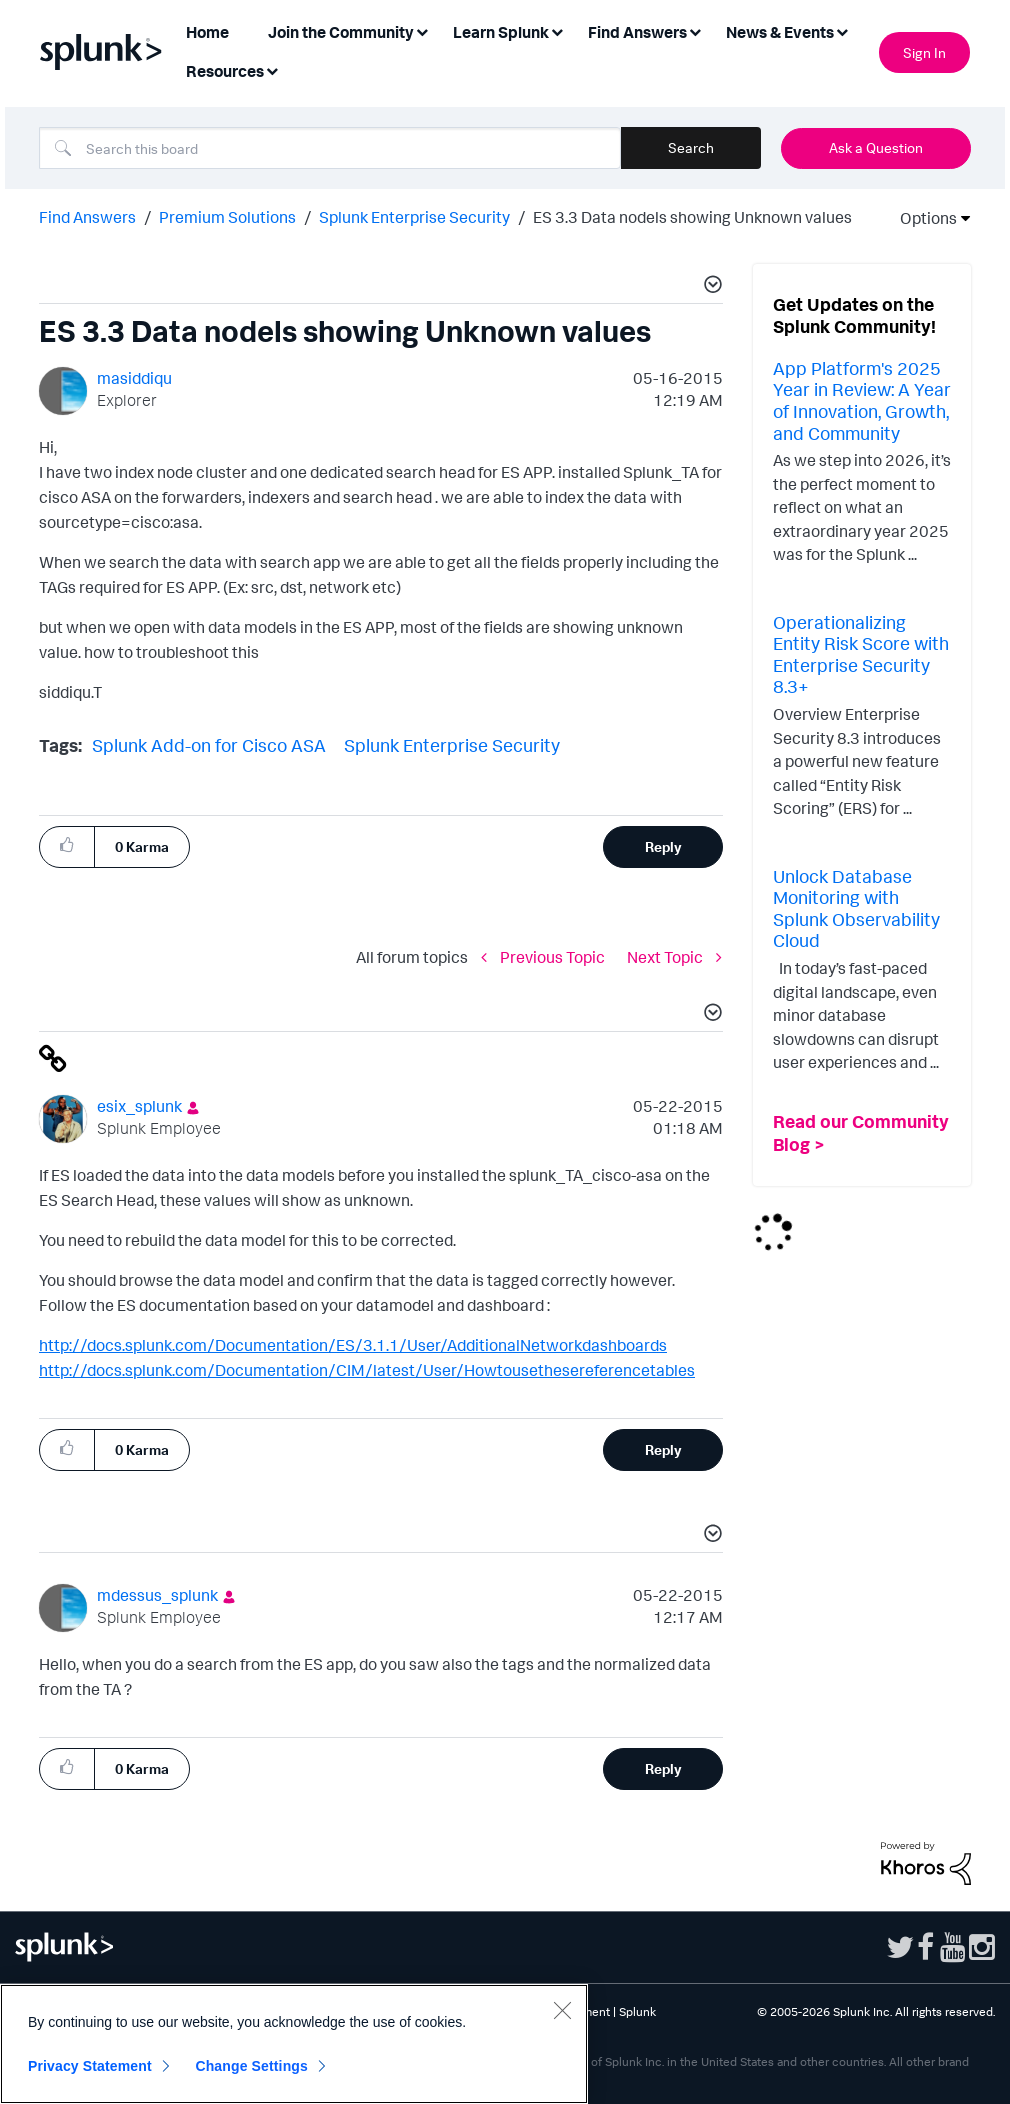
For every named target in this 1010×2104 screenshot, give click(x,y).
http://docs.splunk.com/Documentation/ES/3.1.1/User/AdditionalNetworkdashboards (353, 1345)
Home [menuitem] (207, 32)
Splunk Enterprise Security (414, 217)
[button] (710, 287)
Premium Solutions (227, 217)
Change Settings (251, 2066)
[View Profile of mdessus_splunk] (157, 1595)
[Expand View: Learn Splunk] (557, 30)
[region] (294, 2044)
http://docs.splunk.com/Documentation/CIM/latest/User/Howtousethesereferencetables (367, 1370)
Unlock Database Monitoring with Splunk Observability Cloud (856, 908)
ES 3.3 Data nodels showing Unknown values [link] (692, 217)
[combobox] (330, 148)
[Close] (562, 2010)
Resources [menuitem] (225, 71)
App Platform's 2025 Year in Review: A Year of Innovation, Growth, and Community (862, 400)
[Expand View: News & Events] (842, 30)
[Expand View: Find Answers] (695, 30)
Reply (663, 846)
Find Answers (87, 217)
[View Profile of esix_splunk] (139, 1106)
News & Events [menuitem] (780, 32)
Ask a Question (876, 147)
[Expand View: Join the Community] (422, 30)
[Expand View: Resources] (272, 69)
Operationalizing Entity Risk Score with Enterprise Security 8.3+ (861, 654)
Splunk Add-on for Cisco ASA (209, 745)
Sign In (924, 52)
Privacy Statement (90, 2066)
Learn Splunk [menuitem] (501, 32)
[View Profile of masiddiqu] (134, 378)
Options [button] (922, 218)
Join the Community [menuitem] (341, 32)
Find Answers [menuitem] (637, 32)
